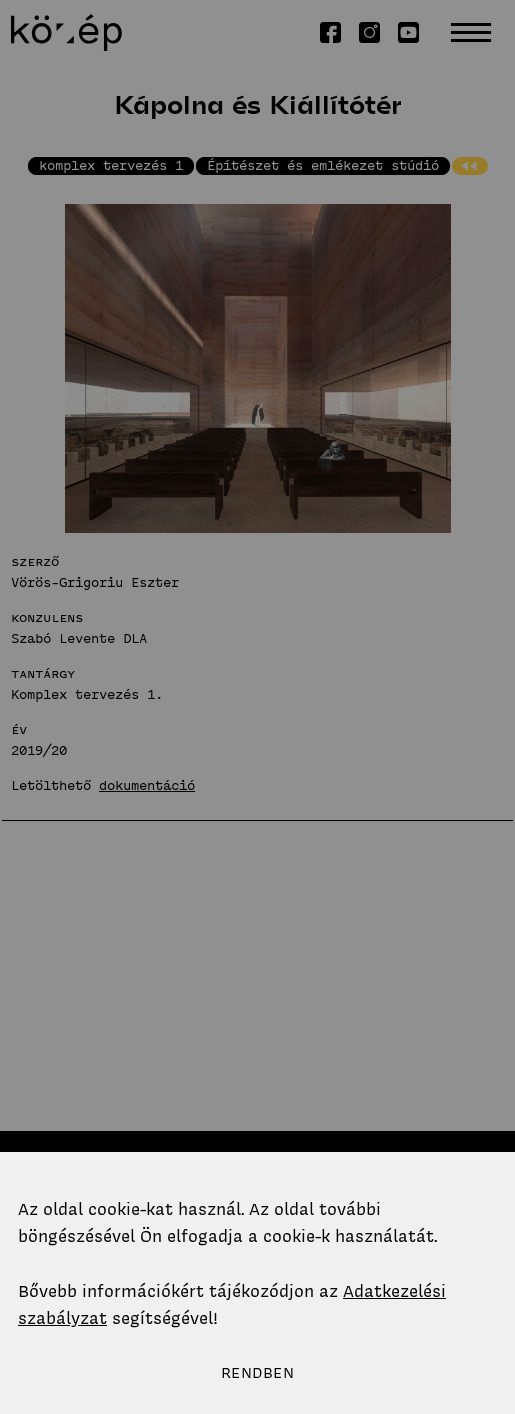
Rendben (257, 1373)
